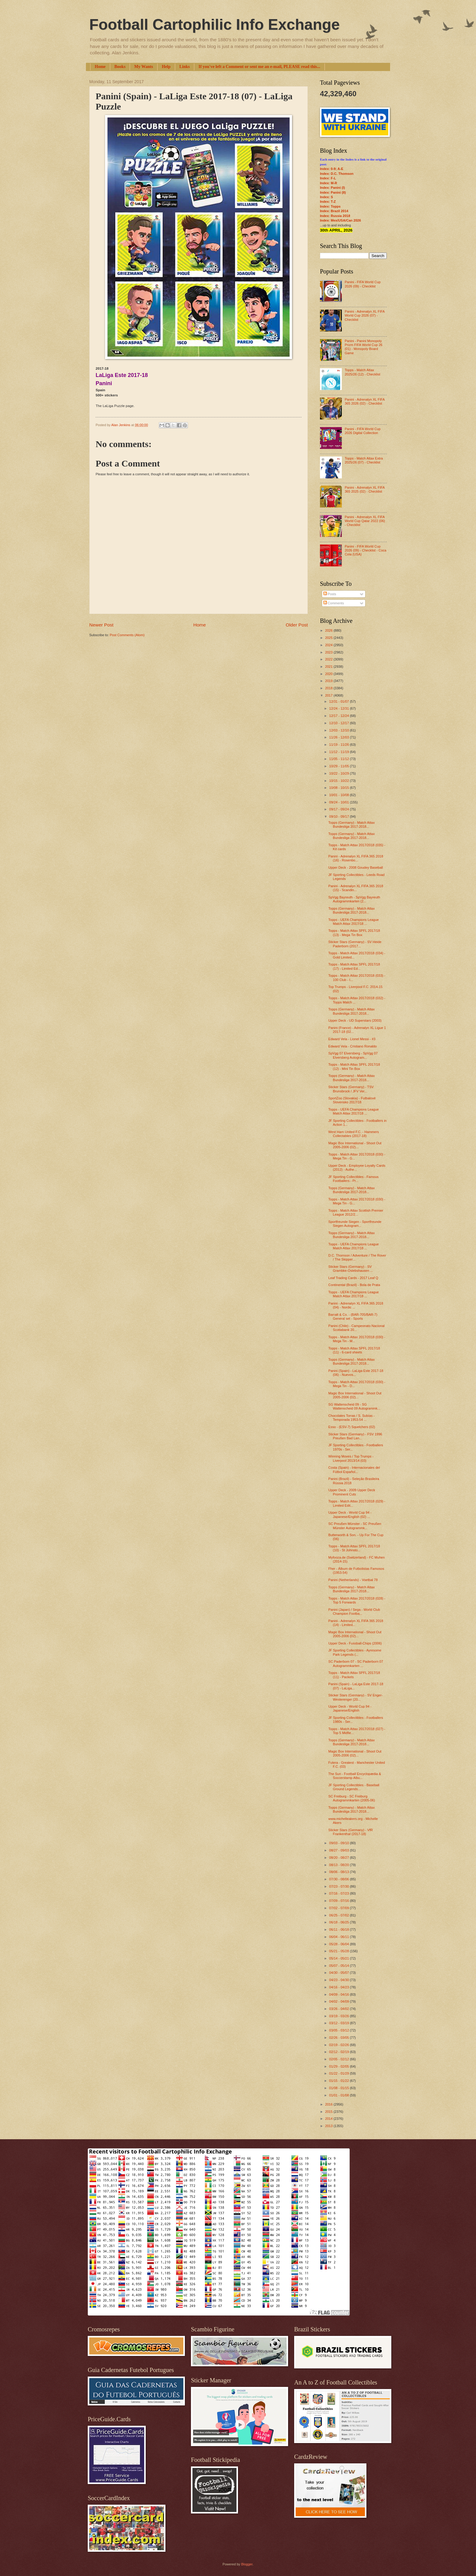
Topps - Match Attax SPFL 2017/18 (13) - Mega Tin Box (354, 932)
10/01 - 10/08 (339, 795)
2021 (329, 666)
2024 (329, 645)
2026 (329, 630)
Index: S (326, 197)
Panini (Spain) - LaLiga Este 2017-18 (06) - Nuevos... (355, 1372)
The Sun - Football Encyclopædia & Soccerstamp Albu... (354, 1776)
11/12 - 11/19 (339, 752)
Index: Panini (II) (333, 192)
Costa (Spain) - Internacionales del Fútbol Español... (354, 1469)
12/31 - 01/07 (339, 701)
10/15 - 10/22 (339, 780)
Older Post (297, 624)
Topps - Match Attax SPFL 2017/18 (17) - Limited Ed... (354, 966)
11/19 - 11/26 (339, 744)
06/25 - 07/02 (339, 1915)
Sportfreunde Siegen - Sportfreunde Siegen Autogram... (355, 1223)
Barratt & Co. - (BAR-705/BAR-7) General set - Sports (352, 1316)
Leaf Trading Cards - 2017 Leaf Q (353, 1278)
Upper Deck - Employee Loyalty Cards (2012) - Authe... (357, 1167)
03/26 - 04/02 (339, 2009)
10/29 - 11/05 (339, 766)
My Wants (143, 66)
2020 (329, 674)
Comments (333, 603)
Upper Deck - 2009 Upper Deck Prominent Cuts (351, 1492)
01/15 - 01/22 (339, 2080)
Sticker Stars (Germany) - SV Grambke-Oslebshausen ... (350, 1268)
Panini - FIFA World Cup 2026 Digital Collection (362, 431)
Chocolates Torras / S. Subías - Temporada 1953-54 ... (351, 1417)
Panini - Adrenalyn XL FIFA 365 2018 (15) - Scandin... (355, 888)
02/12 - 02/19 (339, 2052)
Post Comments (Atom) (127, 635)
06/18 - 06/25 (339, 1922)
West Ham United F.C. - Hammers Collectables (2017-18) (353, 1134)
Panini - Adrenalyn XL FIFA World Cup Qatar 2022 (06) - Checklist (365, 521)
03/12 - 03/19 (339, 2023)
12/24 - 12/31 (339, 708)
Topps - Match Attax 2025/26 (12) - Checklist (362, 372)
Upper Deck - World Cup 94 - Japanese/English (350, 1708)
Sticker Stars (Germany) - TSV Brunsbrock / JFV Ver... (351, 1089)
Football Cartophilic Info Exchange (214, 24)
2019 (329, 681)
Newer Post (101, 624)
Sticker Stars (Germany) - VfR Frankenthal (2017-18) (350, 1832)
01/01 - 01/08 (339, 2095)
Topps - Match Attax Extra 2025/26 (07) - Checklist (364, 460)
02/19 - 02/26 (339, 2045)
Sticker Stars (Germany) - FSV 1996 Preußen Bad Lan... (355, 1436)
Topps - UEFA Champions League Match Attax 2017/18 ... (353, 921)
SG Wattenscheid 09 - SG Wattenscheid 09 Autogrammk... (354, 1406)
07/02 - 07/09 (339, 1908)
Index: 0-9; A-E (331, 169)
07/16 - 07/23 (339, 1893)
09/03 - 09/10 (339, 1843)
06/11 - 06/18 (339, 1929)
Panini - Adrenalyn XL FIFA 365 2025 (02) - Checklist (364, 489)
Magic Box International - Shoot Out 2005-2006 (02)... (355, 1145)
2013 (329, 2126)
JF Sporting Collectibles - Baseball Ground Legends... (353, 1787)
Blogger (246, 2564)
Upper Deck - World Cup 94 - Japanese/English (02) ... (350, 1514)
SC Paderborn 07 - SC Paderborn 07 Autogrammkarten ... (355, 1663)
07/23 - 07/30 (339, 1886)
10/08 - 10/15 (339, 787)
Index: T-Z (328, 201)
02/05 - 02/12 (339, 2059)
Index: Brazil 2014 (334, 211)
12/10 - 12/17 (339, 723)
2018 (329, 688)
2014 (329, 2118)
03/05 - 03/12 (339, 2030)
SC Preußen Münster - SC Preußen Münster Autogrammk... (354, 1525)
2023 (329, 652)
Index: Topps (330, 206)
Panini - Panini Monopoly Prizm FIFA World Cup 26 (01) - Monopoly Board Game (363, 347)
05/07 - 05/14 (339, 1965)
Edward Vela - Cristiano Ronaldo (352, 1046)
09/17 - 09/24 (339, 809)
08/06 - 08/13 (339, 1872)
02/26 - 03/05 (339, 2037)
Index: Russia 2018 (335, 216)
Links (184, 66)
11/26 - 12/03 (339, 737)
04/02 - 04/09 (339, 2001)
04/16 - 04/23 (339, 1987)
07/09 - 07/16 (339, 1900)
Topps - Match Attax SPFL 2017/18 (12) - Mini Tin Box (354, 1066)
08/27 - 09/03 (339, 1850)
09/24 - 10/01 (339, 802)
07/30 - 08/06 (339, 1879)
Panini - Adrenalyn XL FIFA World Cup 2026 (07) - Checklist (364, 315)
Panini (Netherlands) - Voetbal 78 (353, 1580)
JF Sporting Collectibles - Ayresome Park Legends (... (355, 1652)
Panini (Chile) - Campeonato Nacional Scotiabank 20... (356, 1328)
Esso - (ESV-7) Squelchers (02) (351, 1427)
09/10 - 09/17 (339, 816)
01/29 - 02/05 (339, 2066)
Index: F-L (328, 178)
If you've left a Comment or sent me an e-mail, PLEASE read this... (259, 66)
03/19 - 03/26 (339, 2016)
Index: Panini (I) (332, 187)
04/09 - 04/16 (339, 1994)
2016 (329, 2104)
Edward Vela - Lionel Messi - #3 (352, 1039)
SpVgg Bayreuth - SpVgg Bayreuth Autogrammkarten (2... (354, 899)
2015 (329, 2111)
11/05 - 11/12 (339, 759)
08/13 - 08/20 (339, 1865)
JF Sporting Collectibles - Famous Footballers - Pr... (353, 1179)
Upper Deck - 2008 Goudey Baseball (355, 867)
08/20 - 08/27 (339, 1857)
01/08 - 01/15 (339, 2088)
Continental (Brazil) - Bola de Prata (354, 1285)
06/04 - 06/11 (339, 1937)
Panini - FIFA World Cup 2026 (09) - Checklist (362, 284)
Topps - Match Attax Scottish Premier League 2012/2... (355, 1212)
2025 (329, 638)
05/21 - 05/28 (339, 1951)
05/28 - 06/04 (339, 1944)
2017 (329, 695)
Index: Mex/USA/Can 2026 (340, 220)
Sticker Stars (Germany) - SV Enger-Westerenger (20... (355, 1697)
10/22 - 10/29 (339, 773)
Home (100, 66)
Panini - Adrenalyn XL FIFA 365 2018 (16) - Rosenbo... (355, 858)
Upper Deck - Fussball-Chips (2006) (355, 1643)
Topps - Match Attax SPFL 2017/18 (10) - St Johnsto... (354, 1548)
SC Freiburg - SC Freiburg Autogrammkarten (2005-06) (351, 1798)
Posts (329, 594)
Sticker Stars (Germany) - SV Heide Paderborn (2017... (355, 944)
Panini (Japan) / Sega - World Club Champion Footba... (354, 1611)
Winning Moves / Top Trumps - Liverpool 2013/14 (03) (351, 1458)
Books (120, 66)
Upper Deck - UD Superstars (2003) (355, 1020)
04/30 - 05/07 (339, 1972)
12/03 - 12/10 (339, 730)
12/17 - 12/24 (339, 716)
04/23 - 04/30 (339, 1980)
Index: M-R (328, 183)
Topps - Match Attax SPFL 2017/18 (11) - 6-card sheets (354, 1350)
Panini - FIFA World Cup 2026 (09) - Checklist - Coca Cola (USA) (365, 550)
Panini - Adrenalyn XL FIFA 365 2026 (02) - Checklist (364, 401)
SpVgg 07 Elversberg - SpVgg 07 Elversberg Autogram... (353, 1055)
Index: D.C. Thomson (336, 173)
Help (166, 66)
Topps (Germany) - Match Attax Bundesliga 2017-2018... (351, 824)
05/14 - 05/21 (339, 1958)
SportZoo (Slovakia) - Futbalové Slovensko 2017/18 (352, 1100)
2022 (329, 659)
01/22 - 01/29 (339, 2073)
